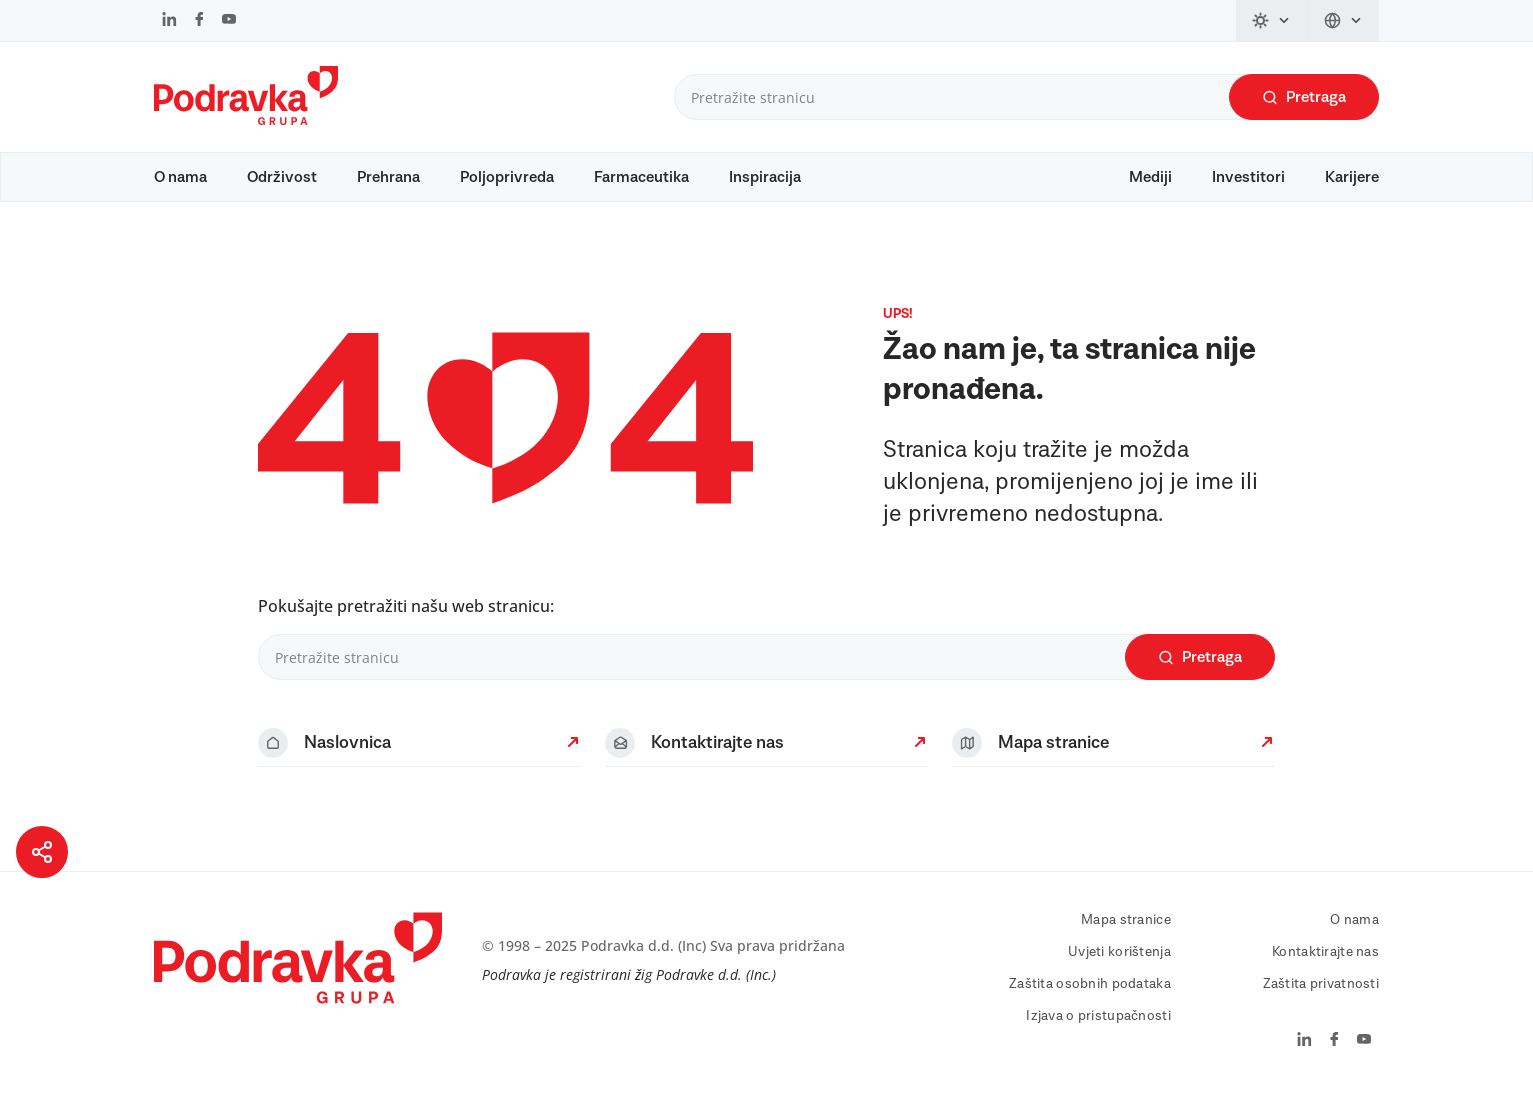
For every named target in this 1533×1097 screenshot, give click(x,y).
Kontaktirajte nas (1325, 952)
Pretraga (1304, 97)
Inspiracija (765, 177)
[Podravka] (246, 120)
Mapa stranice (1126, 920)
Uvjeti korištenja (1119, 952)
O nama (180, 177)
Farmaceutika (641, 177)
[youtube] (229, 21)
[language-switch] (1343, 20)
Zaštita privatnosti (1321, 984)
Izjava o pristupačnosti (1098, 1016)
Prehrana (388, 177)
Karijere (1352, 177)
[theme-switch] (1272, 20)
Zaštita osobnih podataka (1090, 984)
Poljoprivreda (507, 177)
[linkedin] (169, 21)
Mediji (1150, 177)
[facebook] (199, 21)
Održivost (282, 177)
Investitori (1248, 177)
